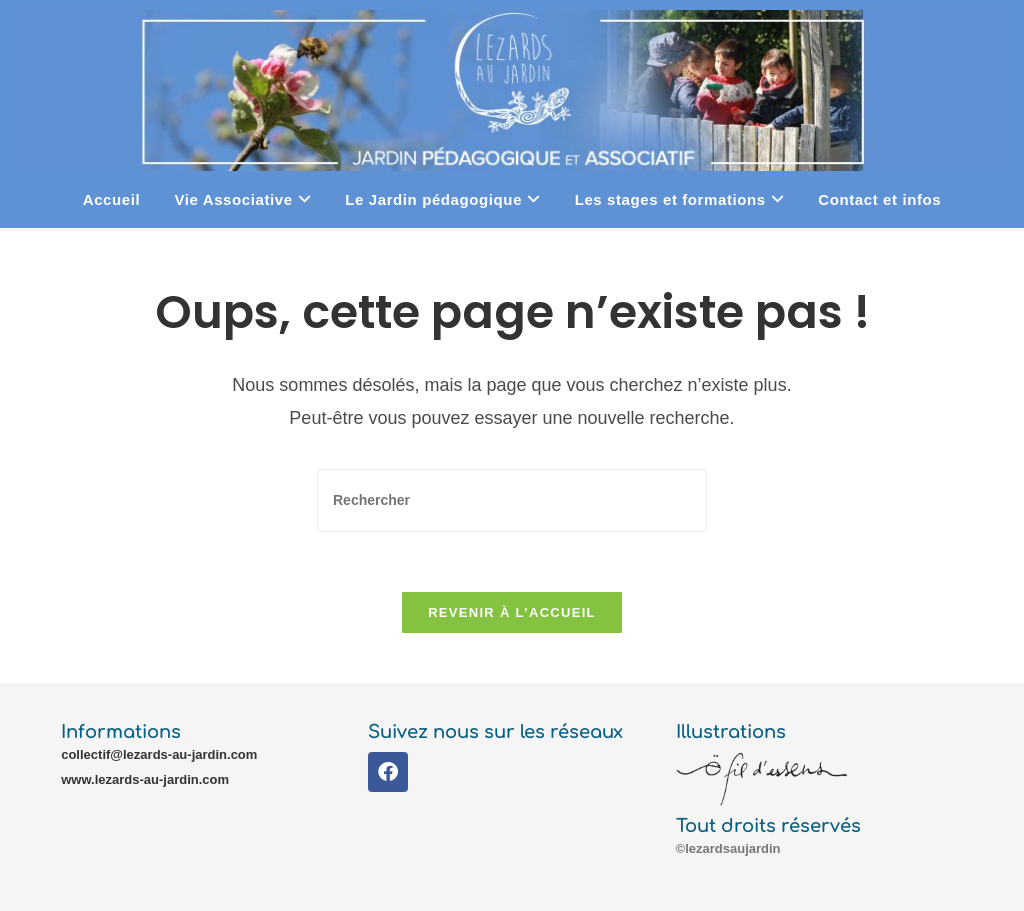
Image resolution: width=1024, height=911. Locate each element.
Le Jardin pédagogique (442, 199)
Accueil (112, 199)
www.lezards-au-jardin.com (145, 779)
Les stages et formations (680, 199)
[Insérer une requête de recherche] (512, 500)
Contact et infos (879, 199)
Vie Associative (242, 199)
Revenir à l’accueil (512, 612)
